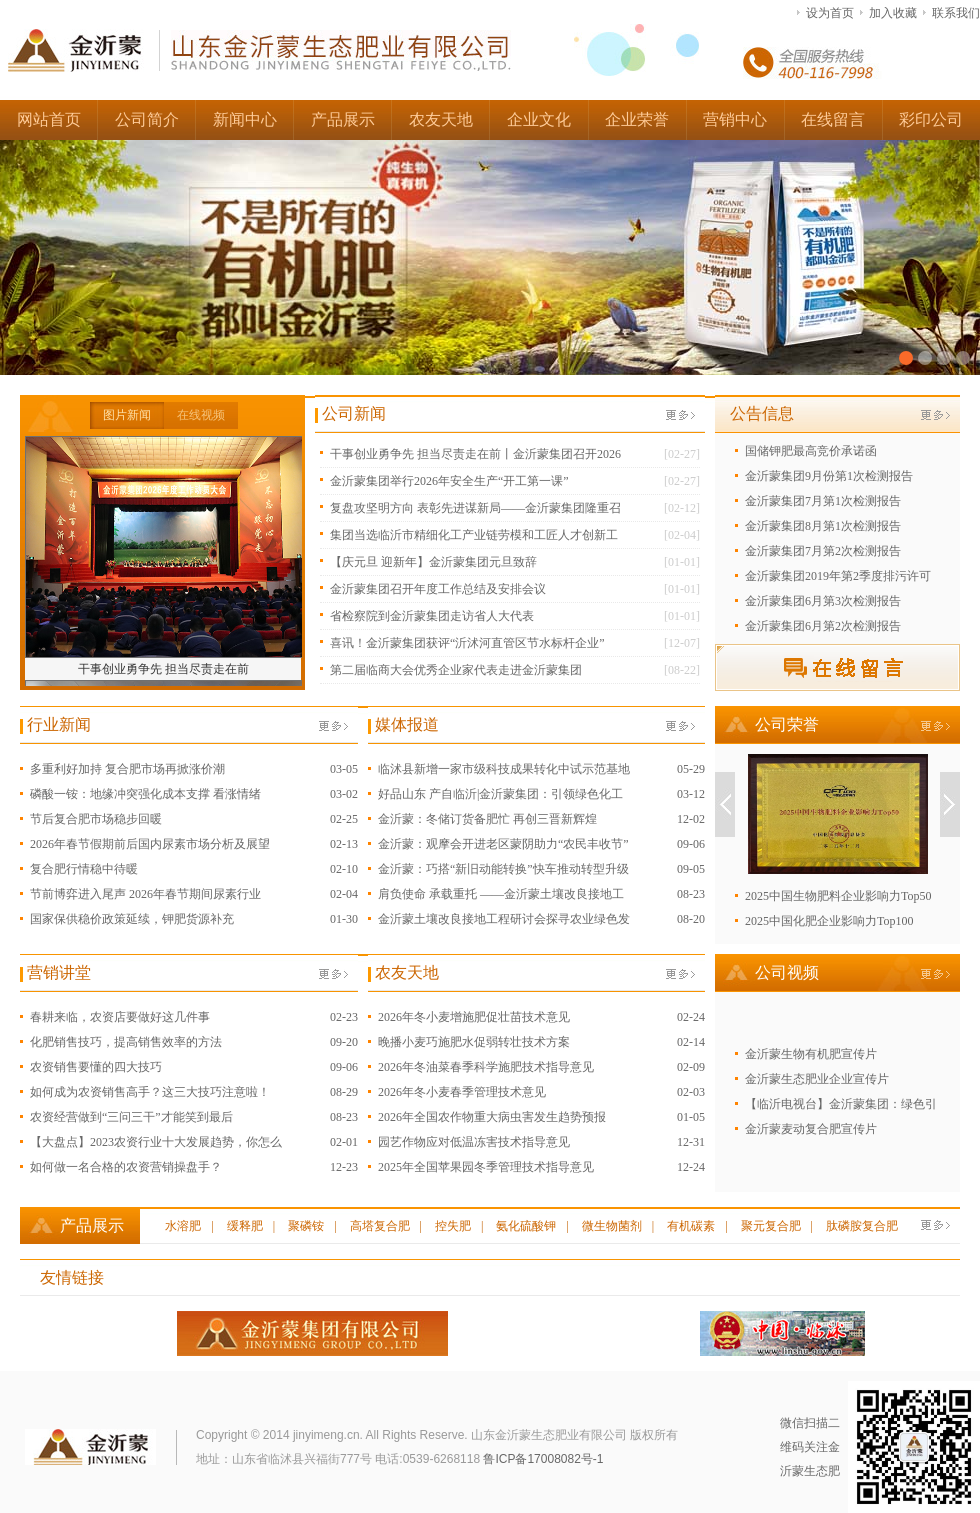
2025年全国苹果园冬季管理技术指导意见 (486, 1167)
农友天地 (441, 119)
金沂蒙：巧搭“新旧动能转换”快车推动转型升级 (503, 869)
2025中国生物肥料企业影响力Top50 (838, 896)
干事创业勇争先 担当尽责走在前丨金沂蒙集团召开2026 (475, 454)
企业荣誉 (637, 119)
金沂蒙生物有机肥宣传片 (811, 1054)
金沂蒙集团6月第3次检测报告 (823, 601)
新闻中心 (245, 119)
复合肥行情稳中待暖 (84, 869)
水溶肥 (183, 1226)
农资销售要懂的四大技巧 (96, 1067)
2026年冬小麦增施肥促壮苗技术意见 (474, 1017)
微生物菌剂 (612, 1226)
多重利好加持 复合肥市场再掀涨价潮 (127, 769)
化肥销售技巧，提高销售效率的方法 (126, 1042)
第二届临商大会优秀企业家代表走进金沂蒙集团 (456, 670)
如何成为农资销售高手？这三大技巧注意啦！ (150, 1092)
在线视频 (201, 415)
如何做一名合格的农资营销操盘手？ (126, 1167)
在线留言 (833, 119)
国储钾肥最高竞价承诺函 (811, 451)
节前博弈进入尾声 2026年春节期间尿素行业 (145, 894)
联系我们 (956, 13)
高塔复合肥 (380, 1226)
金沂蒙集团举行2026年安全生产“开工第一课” (449, 481)
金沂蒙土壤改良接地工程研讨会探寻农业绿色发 (504, 919)
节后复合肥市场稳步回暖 (96, 819)
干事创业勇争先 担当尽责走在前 (163, 669)
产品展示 (343, 119)
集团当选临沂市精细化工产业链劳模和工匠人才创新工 (474, 535)
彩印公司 (931, 119)
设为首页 (830, 13)
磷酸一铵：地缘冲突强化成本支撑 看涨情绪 (145, 794)
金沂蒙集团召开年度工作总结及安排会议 (438, 589)
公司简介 (147, 119)
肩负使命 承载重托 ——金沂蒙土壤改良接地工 (501, 894)
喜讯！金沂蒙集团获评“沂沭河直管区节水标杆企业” (467, 643)
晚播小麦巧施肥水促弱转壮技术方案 (474, 1042)
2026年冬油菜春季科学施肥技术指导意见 (486, 1067)
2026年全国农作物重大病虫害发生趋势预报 (492, 1117)
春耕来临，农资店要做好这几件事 (120, 1017)
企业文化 (539, 119)
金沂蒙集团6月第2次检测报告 (823, 626)
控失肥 (453, 1226)
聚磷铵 (306, 1226)
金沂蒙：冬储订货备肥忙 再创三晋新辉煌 (487, 819)
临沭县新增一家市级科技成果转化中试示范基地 (504, 769)
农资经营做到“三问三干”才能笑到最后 (131, 1117)
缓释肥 (245, 1226)
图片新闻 (127, 415)
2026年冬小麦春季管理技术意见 (462, 1092)
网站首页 (49, 119)
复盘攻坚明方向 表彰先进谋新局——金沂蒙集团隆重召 (475, 508)
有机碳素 (691, 1226)
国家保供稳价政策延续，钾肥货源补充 (132, 919)
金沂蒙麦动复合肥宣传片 (811, 1129)
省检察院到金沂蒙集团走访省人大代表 (432, 616)
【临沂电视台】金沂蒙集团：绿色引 (841, 1104)
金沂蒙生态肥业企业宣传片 (817, 1079)
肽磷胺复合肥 (862, 1226)
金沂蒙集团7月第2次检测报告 (823, 551)
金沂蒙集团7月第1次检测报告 (823, 501)
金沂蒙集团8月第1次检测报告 (823, 526)
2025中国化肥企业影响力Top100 (829, 921)
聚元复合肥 (771, 1226)
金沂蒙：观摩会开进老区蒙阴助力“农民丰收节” (503, 844)
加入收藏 (893, 13)
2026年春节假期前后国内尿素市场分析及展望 (150, 844)
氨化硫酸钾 (526, 1226)
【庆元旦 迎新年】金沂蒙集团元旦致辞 (433, 562)
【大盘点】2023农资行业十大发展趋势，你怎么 (156, 1142)
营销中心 (735, 119)
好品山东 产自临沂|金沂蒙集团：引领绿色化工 (500, 794)
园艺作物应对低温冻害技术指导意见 (474, 1142)
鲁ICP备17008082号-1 (543, 1459)
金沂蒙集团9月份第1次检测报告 (829, 476)
